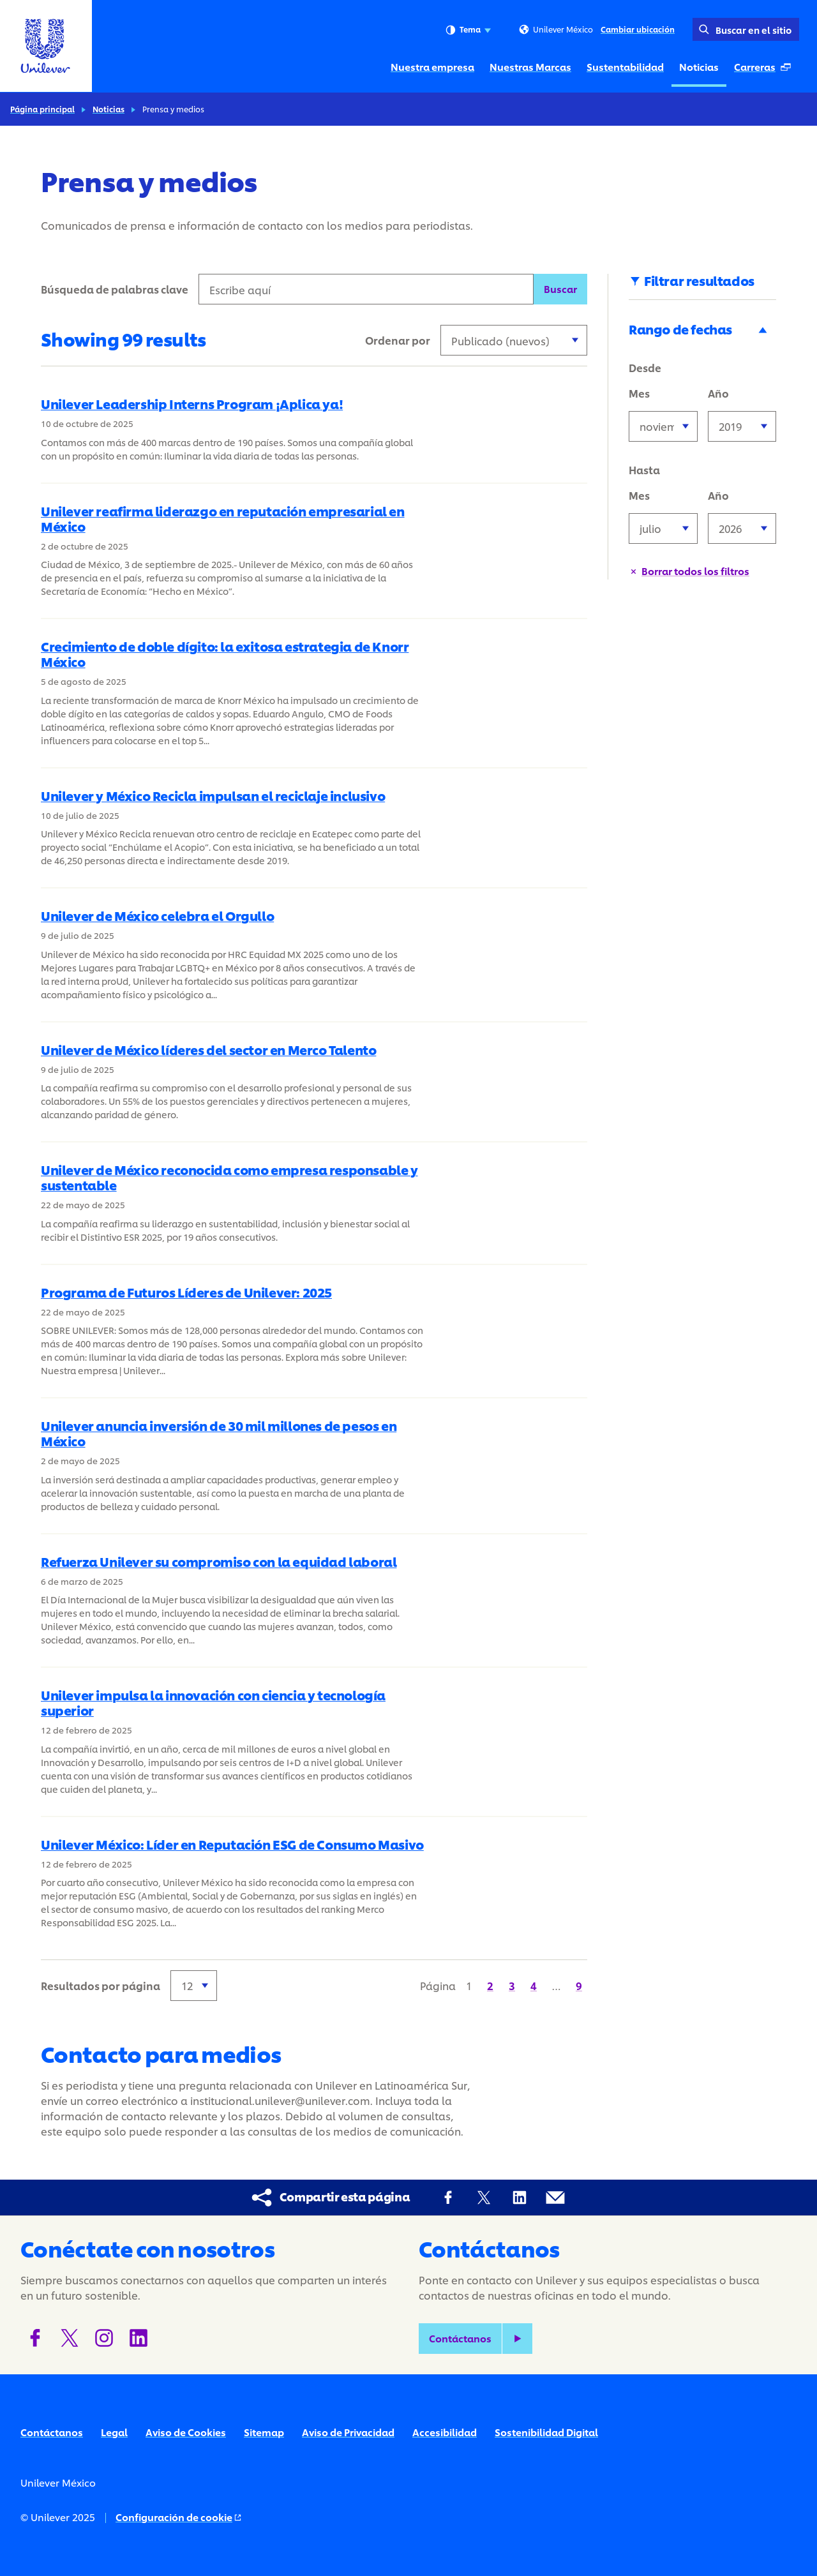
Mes (639, 393)
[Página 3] (512, 1985)
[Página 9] (579, 1985)
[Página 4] (533, 1985)
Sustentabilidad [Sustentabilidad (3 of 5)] (625, 66)
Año (718, 393)
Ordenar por (397, 340)
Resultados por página (100, 1985)
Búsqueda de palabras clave (114, 288)
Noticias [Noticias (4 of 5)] (699, 66)
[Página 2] (490, 1985)
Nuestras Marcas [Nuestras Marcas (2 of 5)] (530, 66)
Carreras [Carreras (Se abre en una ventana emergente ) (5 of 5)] (766, 70)
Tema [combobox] (468, 30)
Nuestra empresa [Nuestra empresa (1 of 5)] (432, 66)
